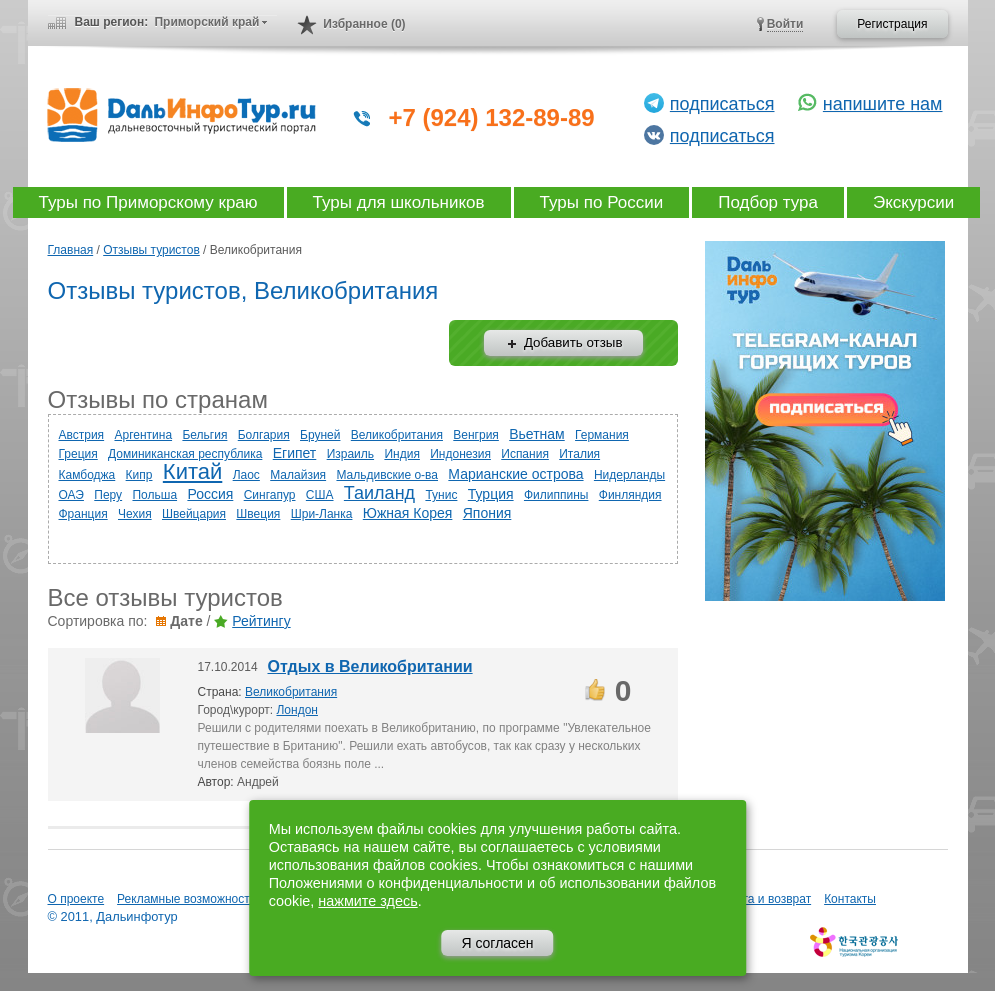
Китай (192, 471)
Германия (602, 435)
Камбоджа (87, 475)
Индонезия (460, 454)
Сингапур (270, 495)
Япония (487, 513)
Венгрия (476, 435)
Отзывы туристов (151, 250)
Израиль (350, 454)
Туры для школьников (399, 202)
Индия (401, 454)
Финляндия (630, 495)
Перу (108, 495)
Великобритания (397, 435)
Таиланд (379, 493)
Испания (525, 454)
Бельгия (204, 435)
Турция (491, 494)
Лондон (296, 710)
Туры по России (602, 202)
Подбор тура (768, 202)
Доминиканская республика (185, 454)
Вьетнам (537, 434)
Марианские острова (515, 474)
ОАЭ (71, 495)
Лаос (246, 475)
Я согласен (497, 943)
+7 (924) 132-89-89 (492, 117)
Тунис (441, 495)
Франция (83, 514)
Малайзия (298, 475)
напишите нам (883, 104)
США (320, 495)
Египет (295, 453)
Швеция (258, 514)
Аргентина (143, 435)
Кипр (139, 475)
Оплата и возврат (762, 899)
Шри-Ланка (322, 514)
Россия (210, 494)
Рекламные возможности (186, 899)
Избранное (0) (364, 24)
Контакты (850, 899)
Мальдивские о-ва (387, 475)
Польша (154, 495)
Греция (78, 454)
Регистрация (892, 24)
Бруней (320, 435)
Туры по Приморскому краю (148, 202)
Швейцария (194, 514)
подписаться (722, 104)
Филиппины (556, 495)
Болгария (264, 435)
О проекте (76, 899)
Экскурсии (913, 202)
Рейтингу (261, 621)
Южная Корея (408, 513)
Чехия (135, 514)
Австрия (82, 435)
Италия (579, 454)
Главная (71, 250)
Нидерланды (629, 475)
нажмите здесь (367, 901)
